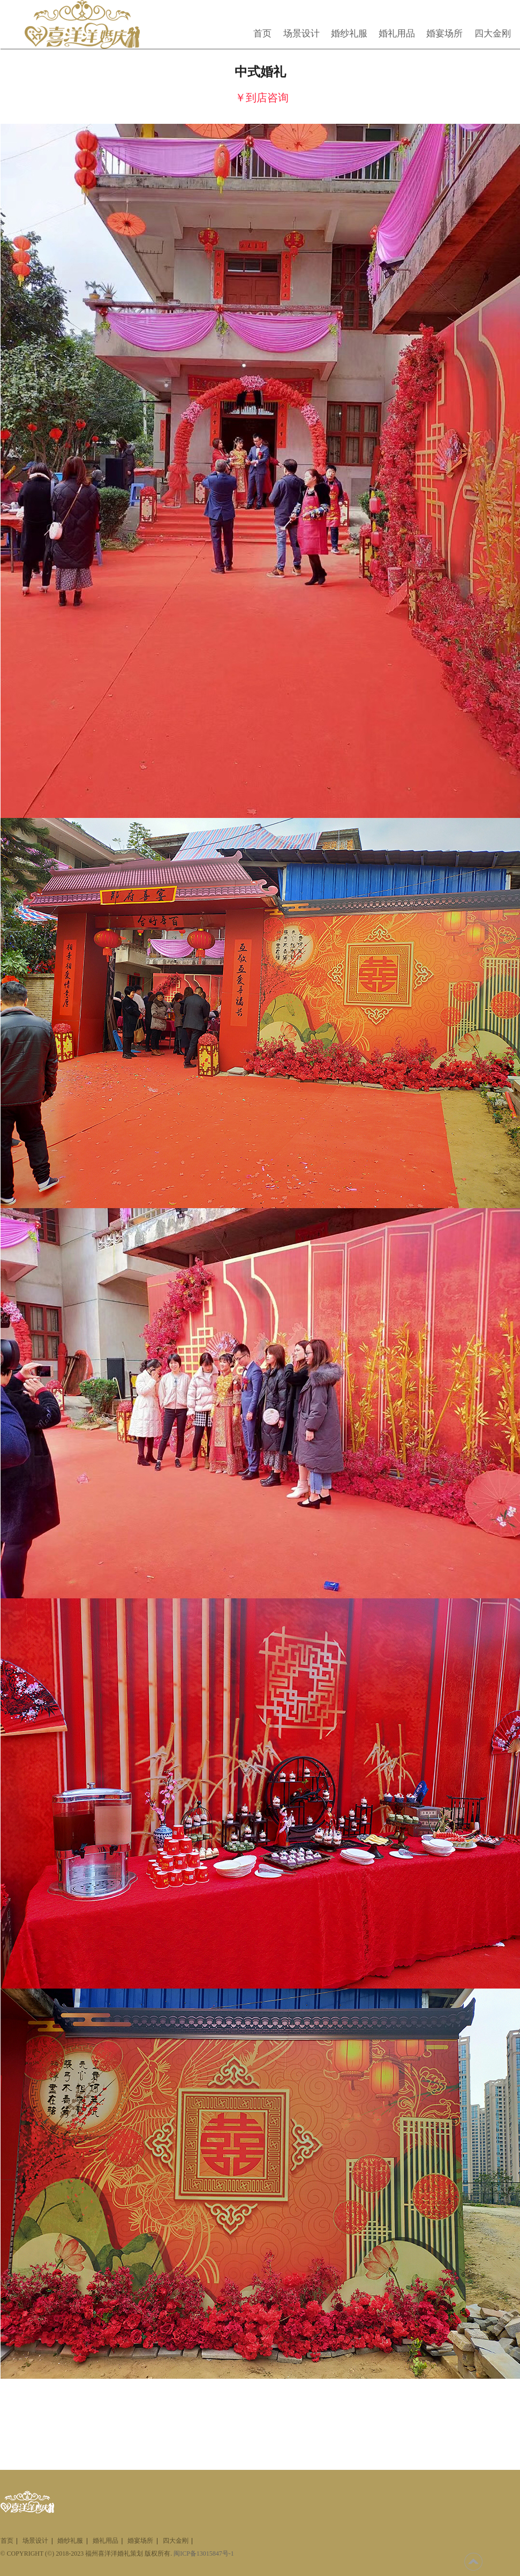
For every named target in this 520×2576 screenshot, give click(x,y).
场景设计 (301, 33)
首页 (262, 33)
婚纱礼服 (349, 33)
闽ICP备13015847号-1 (204, 2553)
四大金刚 (492, 33)
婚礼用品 (397, 33)
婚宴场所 (444, 33)
